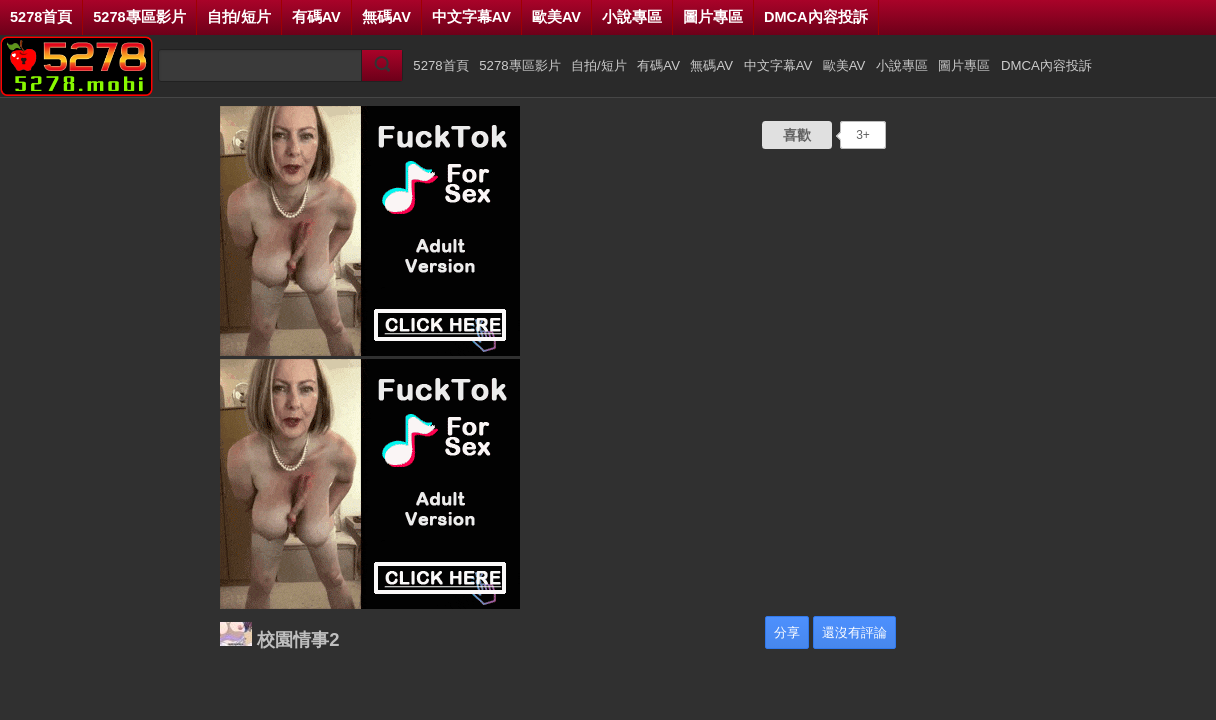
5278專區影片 (139, 17)
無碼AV (386, 17)
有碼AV (316, 17)
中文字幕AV (471, 17)
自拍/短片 (239, 17)
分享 (787, 632)
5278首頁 (41, 17)
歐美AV (556, 17)
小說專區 (632, 17)
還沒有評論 (854, 632)
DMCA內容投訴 (816, 17)
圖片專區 (713, 17)
